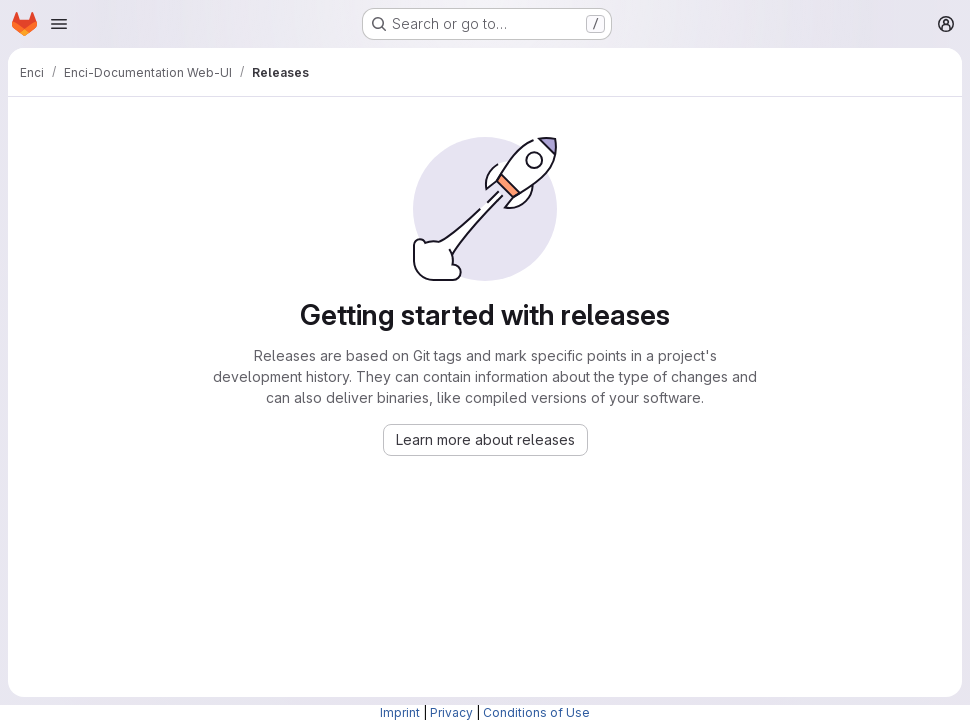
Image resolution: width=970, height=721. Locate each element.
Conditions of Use (536, 712)
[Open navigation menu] (59, 24)
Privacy (451, 712)
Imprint (400, 712)
